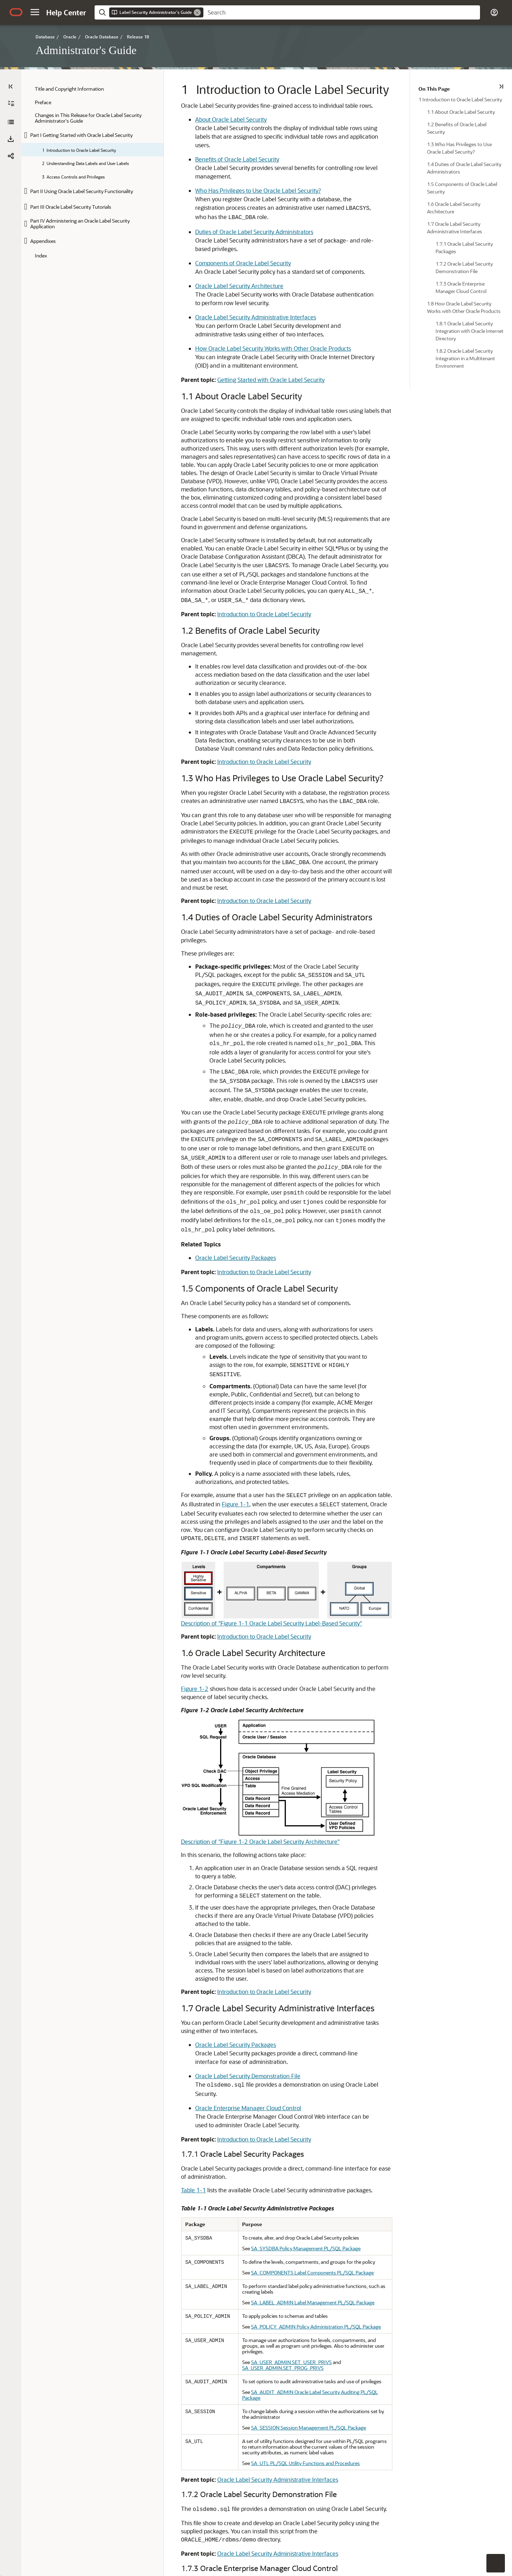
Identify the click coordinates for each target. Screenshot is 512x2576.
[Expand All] (11, 103)
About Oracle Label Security (183, 119)
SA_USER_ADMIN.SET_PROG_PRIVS (357, 2019)
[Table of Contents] (10, 86)
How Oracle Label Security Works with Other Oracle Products (225, 305)
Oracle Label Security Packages (188, 1061)
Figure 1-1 (400, 1248)
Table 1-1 (145, 1859)
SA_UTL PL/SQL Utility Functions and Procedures (279, 2098)
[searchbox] (342, 12)
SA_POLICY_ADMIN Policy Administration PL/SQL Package (290, 1989)
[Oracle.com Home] (16, 12)
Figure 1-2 (147, 1424)
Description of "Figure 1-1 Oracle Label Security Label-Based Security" (223, 1367)
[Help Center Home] (66, 12)
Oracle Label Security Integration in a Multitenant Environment (228, 2486)
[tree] (92, 172)
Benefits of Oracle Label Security (189, 150)
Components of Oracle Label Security (195, 228)
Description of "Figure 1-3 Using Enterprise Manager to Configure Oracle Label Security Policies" (257, 2357)
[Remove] (197, 12)
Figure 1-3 (147, 2222)
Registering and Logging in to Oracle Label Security (213, 2396)
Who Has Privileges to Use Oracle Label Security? (210, 173)
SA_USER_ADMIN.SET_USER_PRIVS (265, 2019)
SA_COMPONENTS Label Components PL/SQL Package (286, 1941)
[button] (35, 12)
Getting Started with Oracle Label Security (223, 336)
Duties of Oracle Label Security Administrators (207, 205)
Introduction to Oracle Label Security (216, 529)
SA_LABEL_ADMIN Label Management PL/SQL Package (287, 1965)
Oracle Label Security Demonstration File (200, 1762)
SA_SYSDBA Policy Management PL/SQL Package (280, 1917)
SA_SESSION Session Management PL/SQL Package (282, 2068)
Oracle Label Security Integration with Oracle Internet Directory (229, 2455)
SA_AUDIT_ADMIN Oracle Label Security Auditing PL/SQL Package (298, 2043)
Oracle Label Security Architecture (192, 251)
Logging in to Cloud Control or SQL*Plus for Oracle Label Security (231, 2384)
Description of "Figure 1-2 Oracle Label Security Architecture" (212, 1568)
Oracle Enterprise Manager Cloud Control (201, 1785)
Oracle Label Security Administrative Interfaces (208, 273)
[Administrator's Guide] (10, 122)
